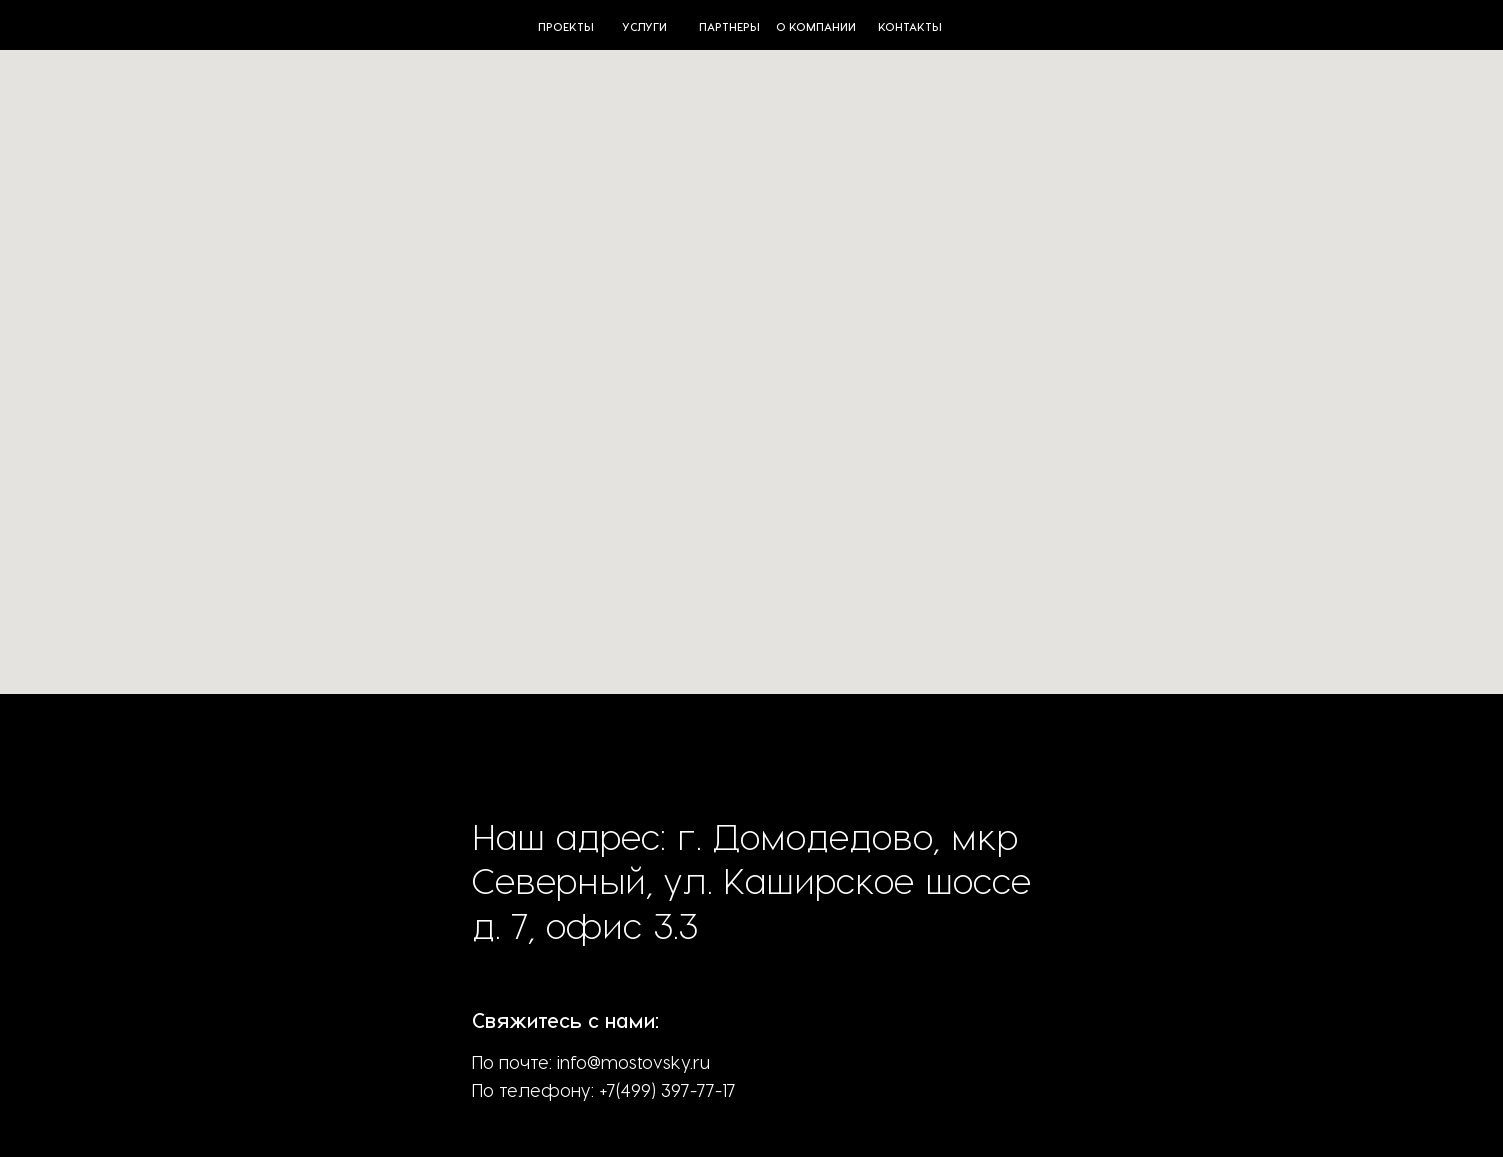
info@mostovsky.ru (633, 1061)
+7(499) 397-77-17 (667, 1089)
